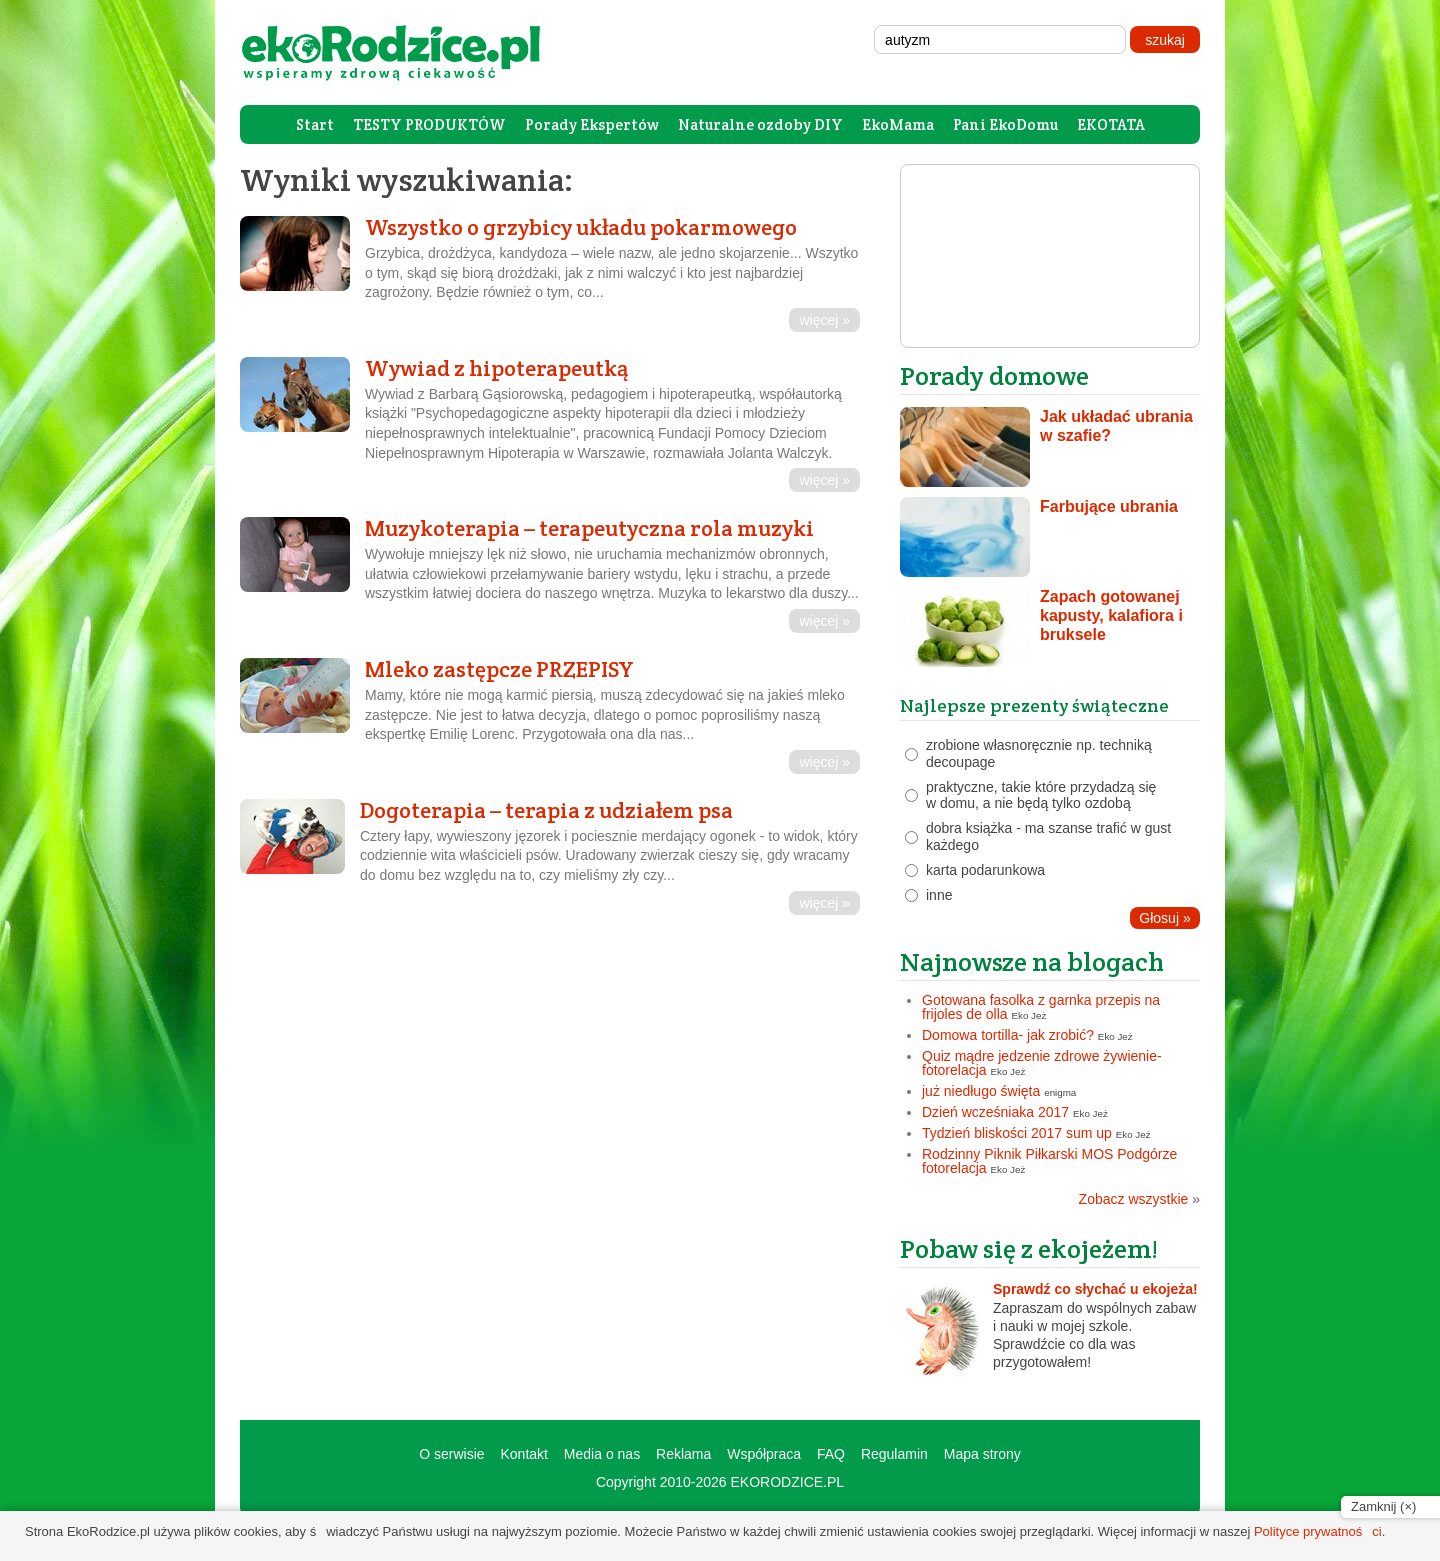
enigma (1060, 1092)
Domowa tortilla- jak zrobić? (1008, 1035)
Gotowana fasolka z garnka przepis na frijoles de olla (1041, 1007)
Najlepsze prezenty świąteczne (1034, 705)
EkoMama (898, 124)
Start (315, 124)
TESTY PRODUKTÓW (429, 124)
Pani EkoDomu (1005, 124)
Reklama (683, 1454)
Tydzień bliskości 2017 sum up (1017, 1133)
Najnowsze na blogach (1032, 961)
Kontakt (523, 1454)
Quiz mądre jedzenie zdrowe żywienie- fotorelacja (1042, 1063)
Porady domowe (994, 375)
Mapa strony (982, 1454)
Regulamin (894, 1454)
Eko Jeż (1029, 1015)
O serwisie (451, 1454)
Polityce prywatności (1318, 1531)
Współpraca (764, 1454)
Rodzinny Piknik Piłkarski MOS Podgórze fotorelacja (1049, 1161)
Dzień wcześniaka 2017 (995, 1112)
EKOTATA (1111, 124)
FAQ (831, 1454)
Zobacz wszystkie (1139, 1199)
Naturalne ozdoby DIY (760, 124)
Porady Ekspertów (592, 124)
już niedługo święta (981, 1091)
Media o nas (602, 1454)
